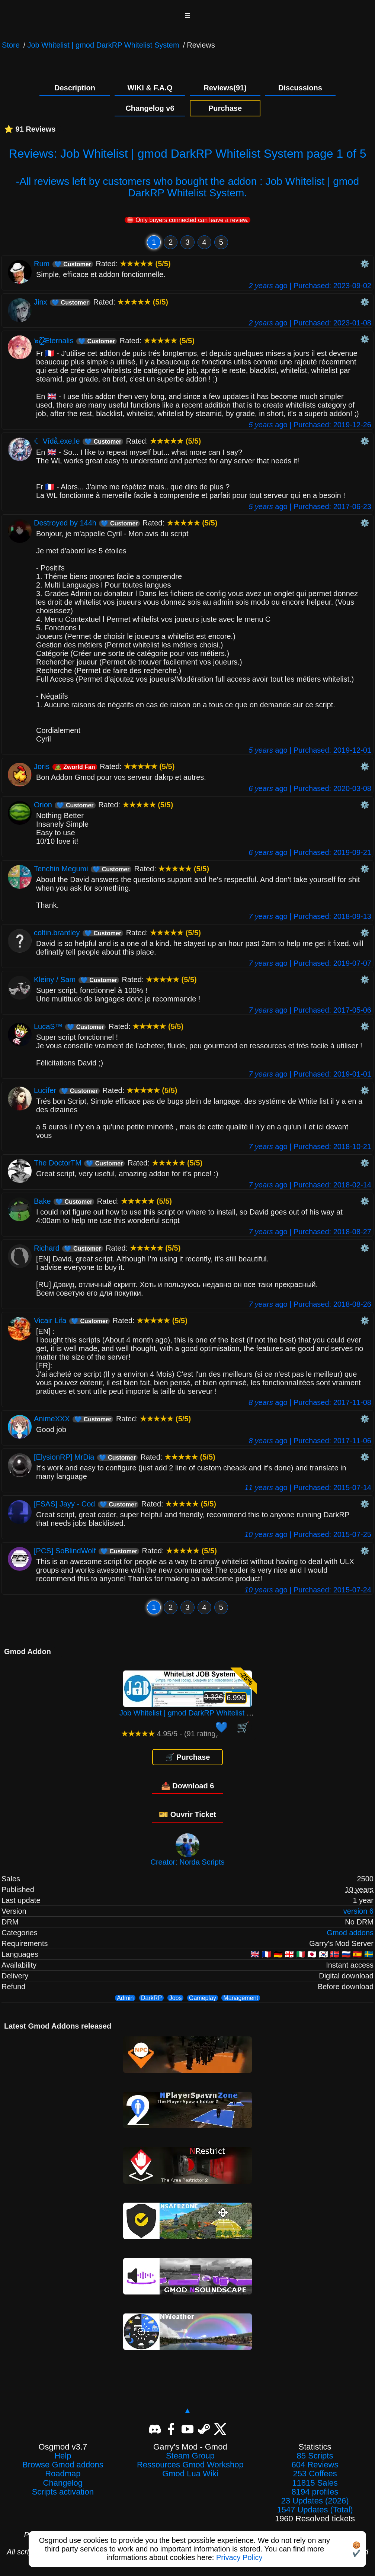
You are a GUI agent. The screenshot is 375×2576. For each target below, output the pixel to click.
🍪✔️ (356, 2549)
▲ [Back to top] (187, 2410)
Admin (125, 1998)
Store (11, 45)
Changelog (63, 2483)
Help (62, 2455)
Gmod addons (350, 1933)
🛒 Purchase (187, 1757)
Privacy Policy (239, 2557)
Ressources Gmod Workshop (190, 2464)
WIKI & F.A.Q (149, 88)
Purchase (225, 108)
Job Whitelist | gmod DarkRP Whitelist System (103, 45)
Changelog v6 (149, 108)
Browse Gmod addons (62, 2464)
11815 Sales (314, 2483)
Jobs (175, 1998)
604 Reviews (315, 2464)
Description (74, 88)
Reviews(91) (225, 88)
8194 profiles (315, 2491)
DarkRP (151, 1998)
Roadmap (62, 2473)
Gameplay (202, 1998)
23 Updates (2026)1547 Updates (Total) (315, 2505)
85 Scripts (315, 2455)
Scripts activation (63, 2491)
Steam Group (190, 2455)
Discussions (300, 88)
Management (240, 1998)
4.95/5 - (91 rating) (169, 1734)
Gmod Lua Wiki (190, 2473)
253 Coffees (315, 2473)
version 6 (358, 1911)
